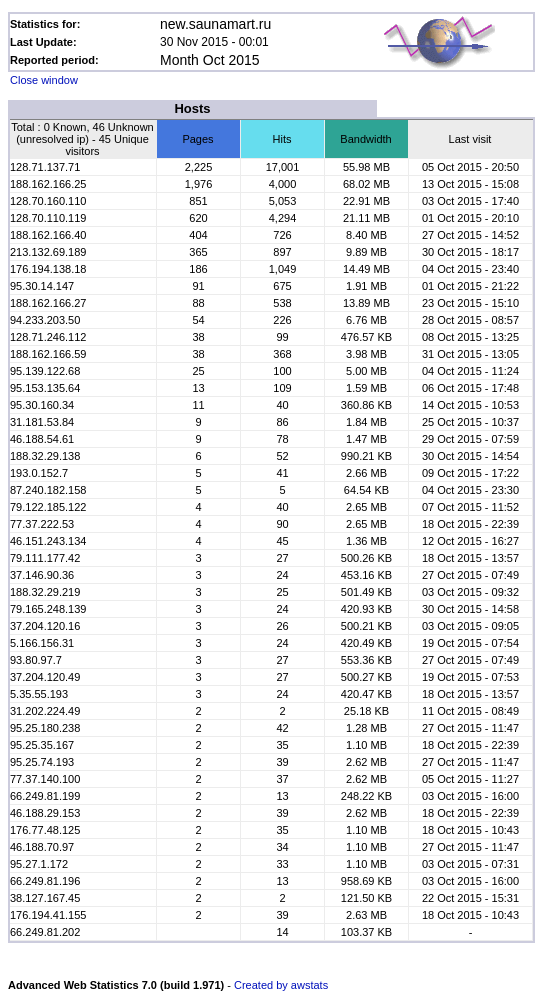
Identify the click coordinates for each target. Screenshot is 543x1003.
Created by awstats (281, 985)
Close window (44, 80)
